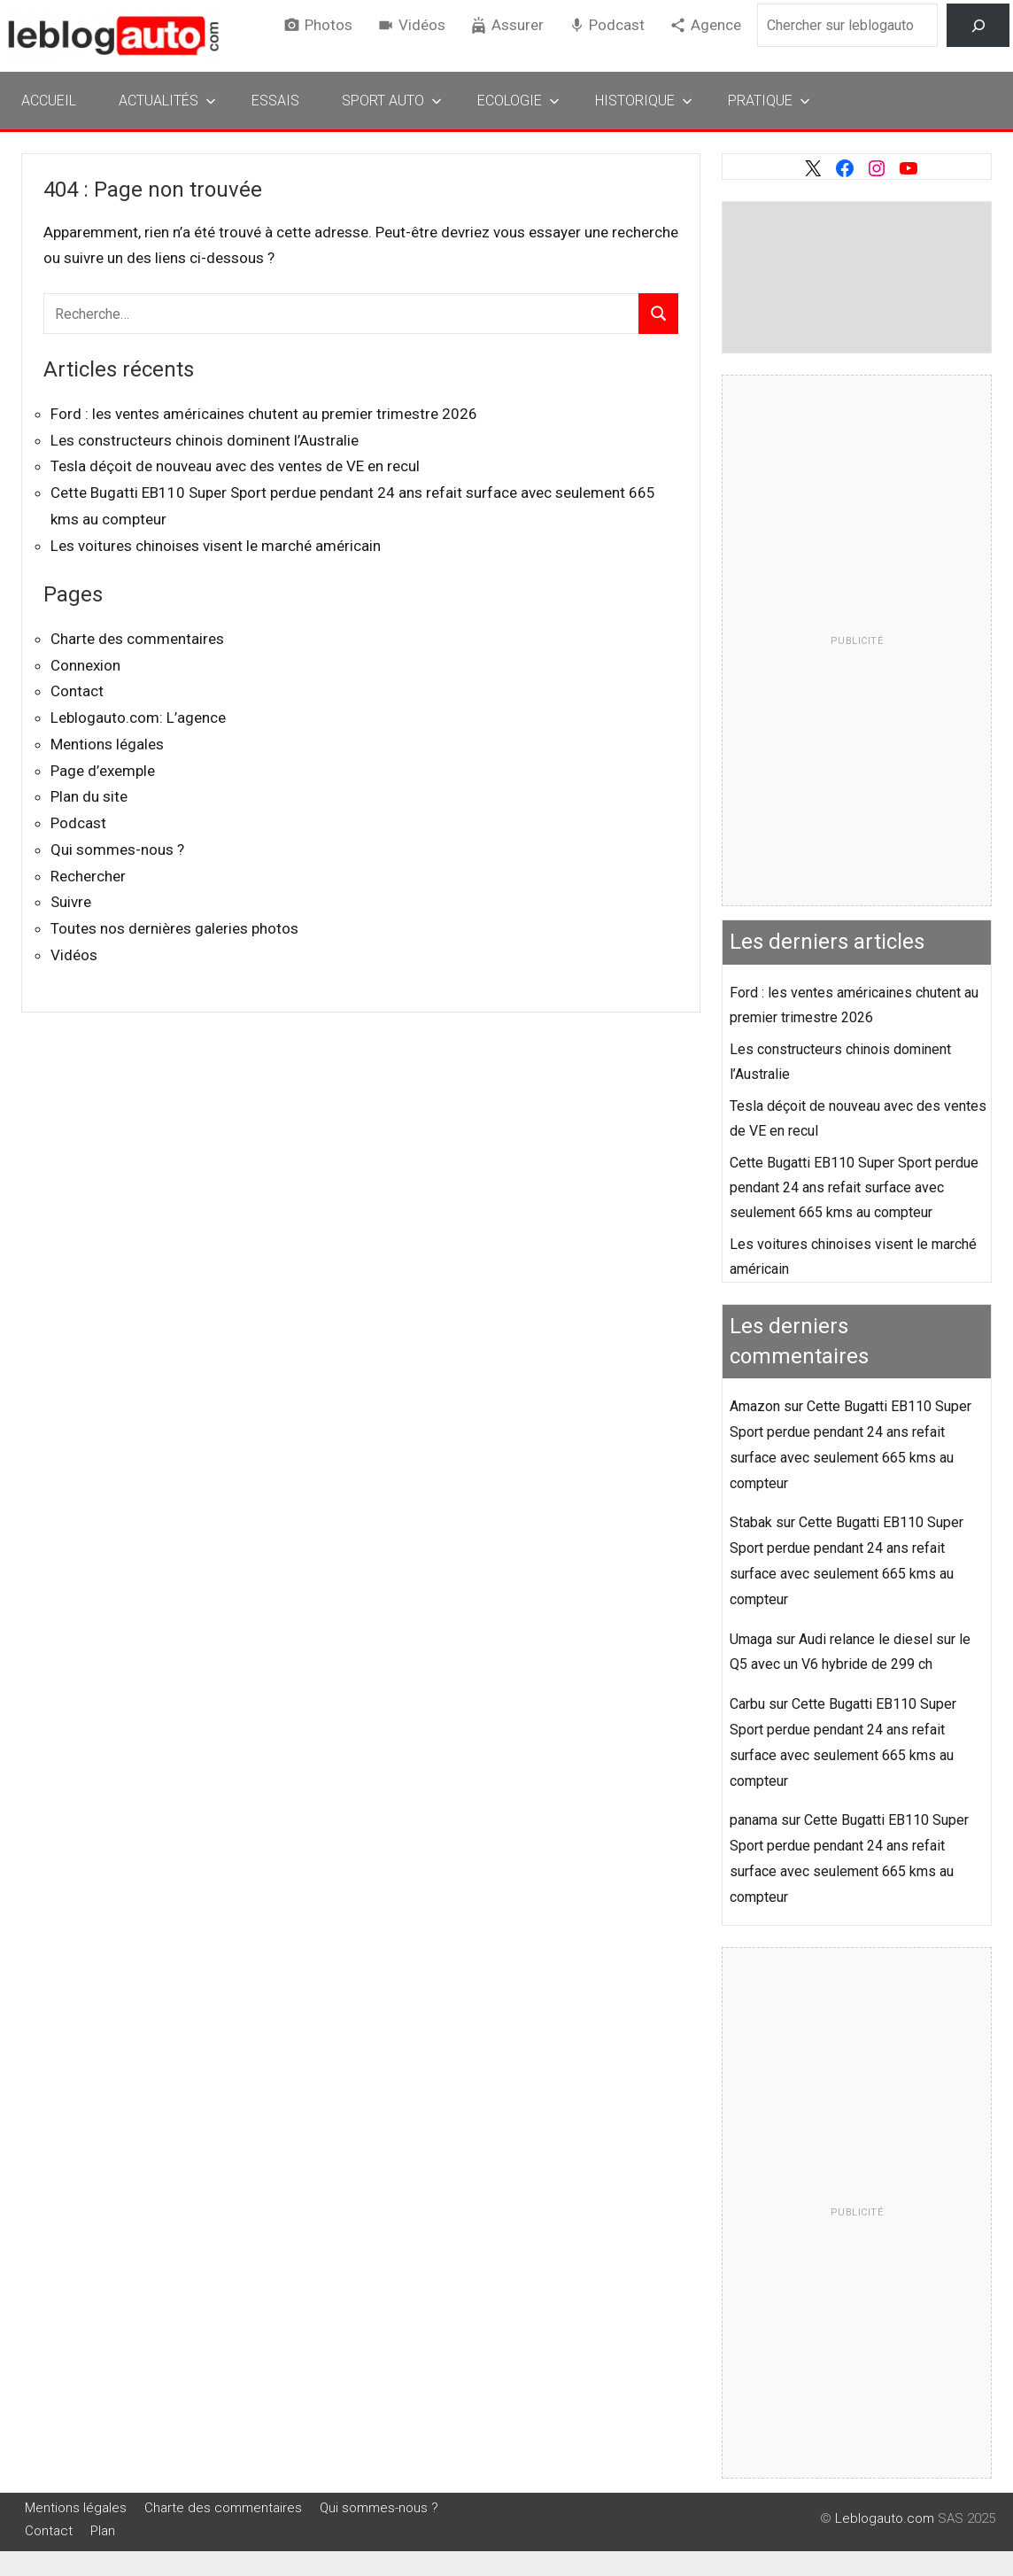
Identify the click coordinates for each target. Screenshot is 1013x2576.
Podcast (617, 25)
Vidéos (421, 25)
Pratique (769, 100)
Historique (643, 100)
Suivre (70, 902)
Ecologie (518, 100)
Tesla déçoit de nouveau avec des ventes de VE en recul (235, 466)
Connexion (85, 665)
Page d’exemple (102, 771)
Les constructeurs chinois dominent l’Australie (204, 440)
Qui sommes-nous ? (117, 849)
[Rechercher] (978, 25)
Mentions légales (107, 744)
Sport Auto (392, 100)
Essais (275, 100)
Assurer (517, 25)
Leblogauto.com (884, 2518)
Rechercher (88, 876)
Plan (102, 2531)
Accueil (48, 100)
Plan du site (89, 796)
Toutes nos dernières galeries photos (174, 928)
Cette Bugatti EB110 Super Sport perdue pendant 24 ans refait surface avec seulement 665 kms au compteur (854, 1187)
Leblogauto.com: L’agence (138, 717)
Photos (328, 25)
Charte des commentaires (137, 639)
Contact (77, 691)
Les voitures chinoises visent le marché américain (215, 546)
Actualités (167, 100)
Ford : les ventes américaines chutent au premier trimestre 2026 (263, 414)
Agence (716, 25)
